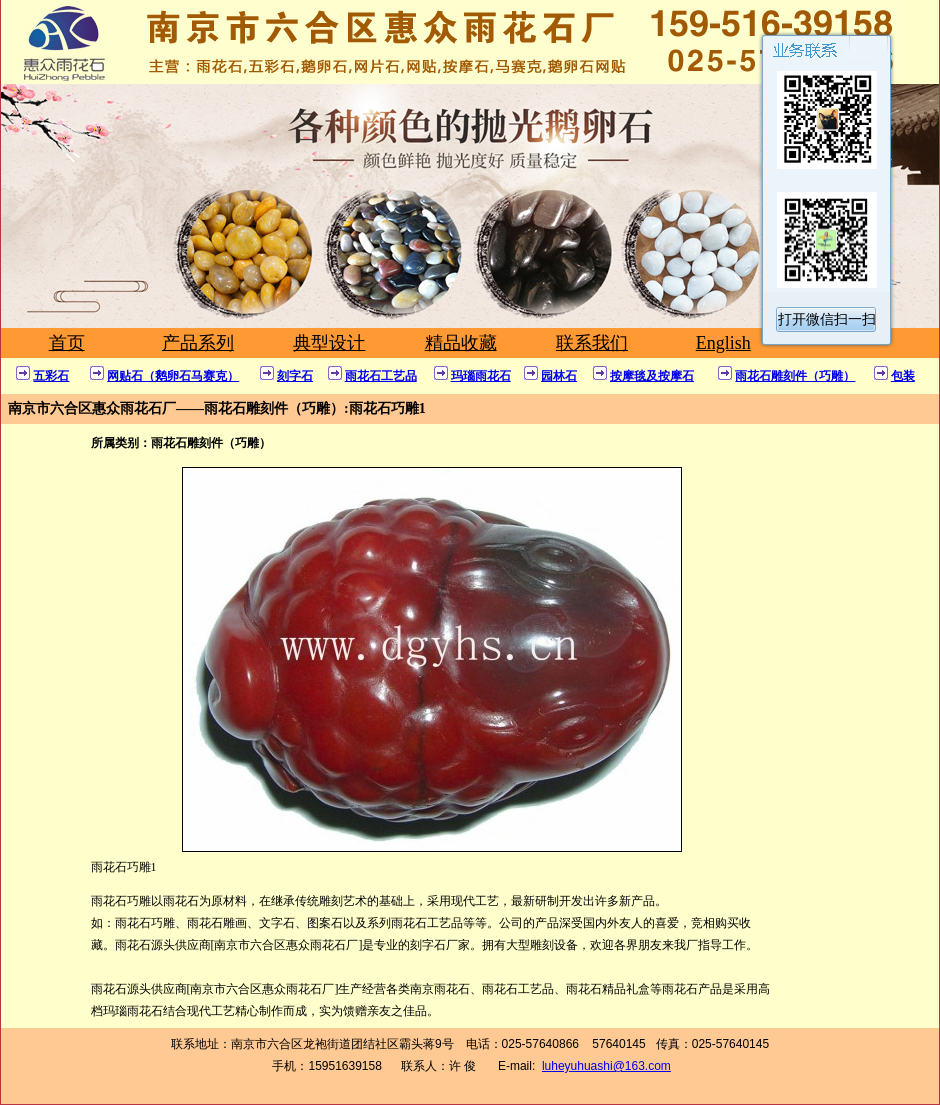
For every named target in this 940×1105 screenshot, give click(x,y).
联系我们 (592, 343)
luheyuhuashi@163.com (606, 1066)
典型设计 (329, 343)
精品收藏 (461, 343)
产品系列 (198, 343)
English (723, 343)
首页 (67, 343)
